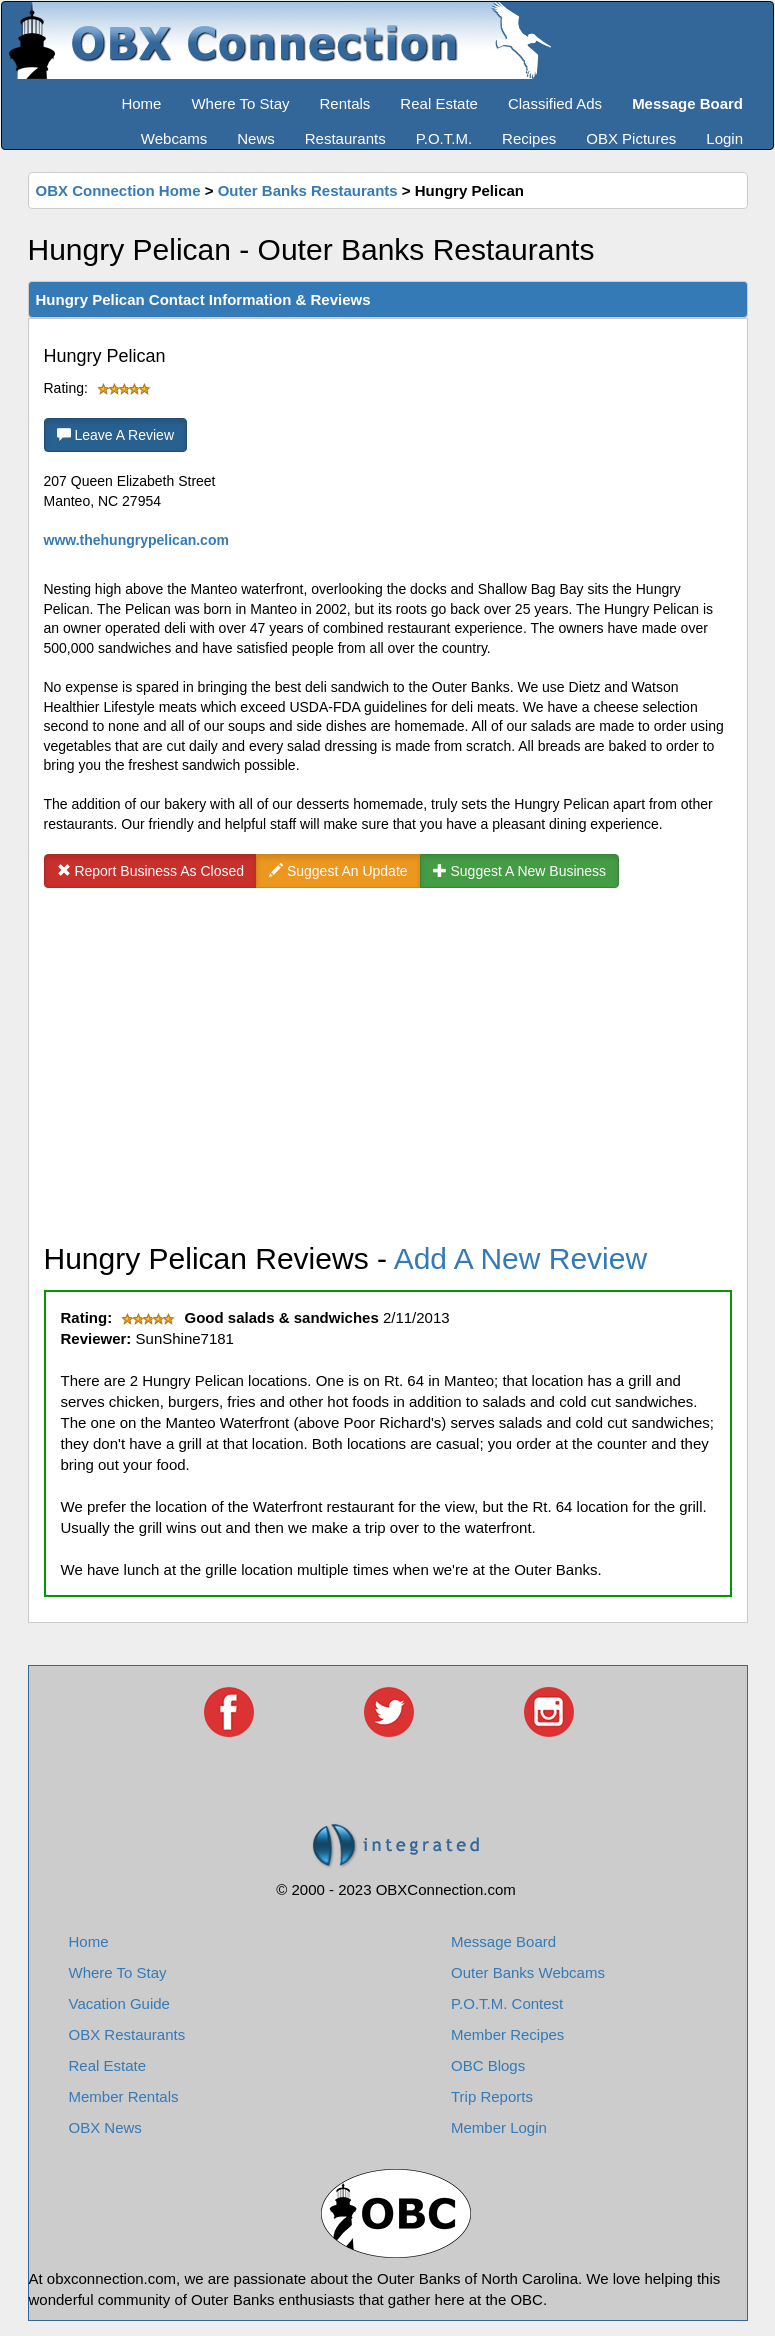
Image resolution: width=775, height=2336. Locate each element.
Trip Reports (492, 2096)
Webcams (174, 138)
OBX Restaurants (127, 2034)
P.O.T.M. (444, 138)
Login (724, 138)
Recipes (529, 138)
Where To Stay (240, 103)
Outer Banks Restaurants (308, 190)
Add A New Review (520, 1258)
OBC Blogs (488, 2065)
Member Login (499, 2127)
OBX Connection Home (118, 190)
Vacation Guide (119, 2003)
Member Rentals (124, 2096)
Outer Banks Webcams (528, 1972)
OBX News (105, 2127)
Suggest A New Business (520, 871)
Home (141, 103)
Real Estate (439, 103)
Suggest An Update (338, 871)
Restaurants (345, 138)
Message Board (503, 1941)
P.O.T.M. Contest (507, 2003)
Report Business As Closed (151, 871)
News (256, 138)
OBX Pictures (631, 138)
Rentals (345, 103)
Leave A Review (116, 435)
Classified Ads (555, 103)
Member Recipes (507, 2034)
